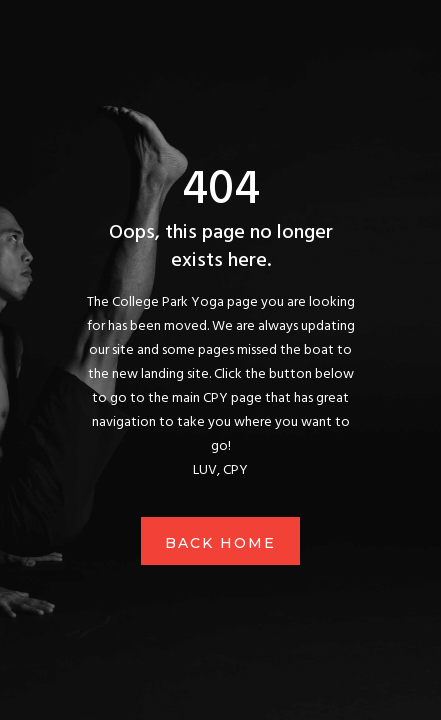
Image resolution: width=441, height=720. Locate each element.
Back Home (220, 543)
